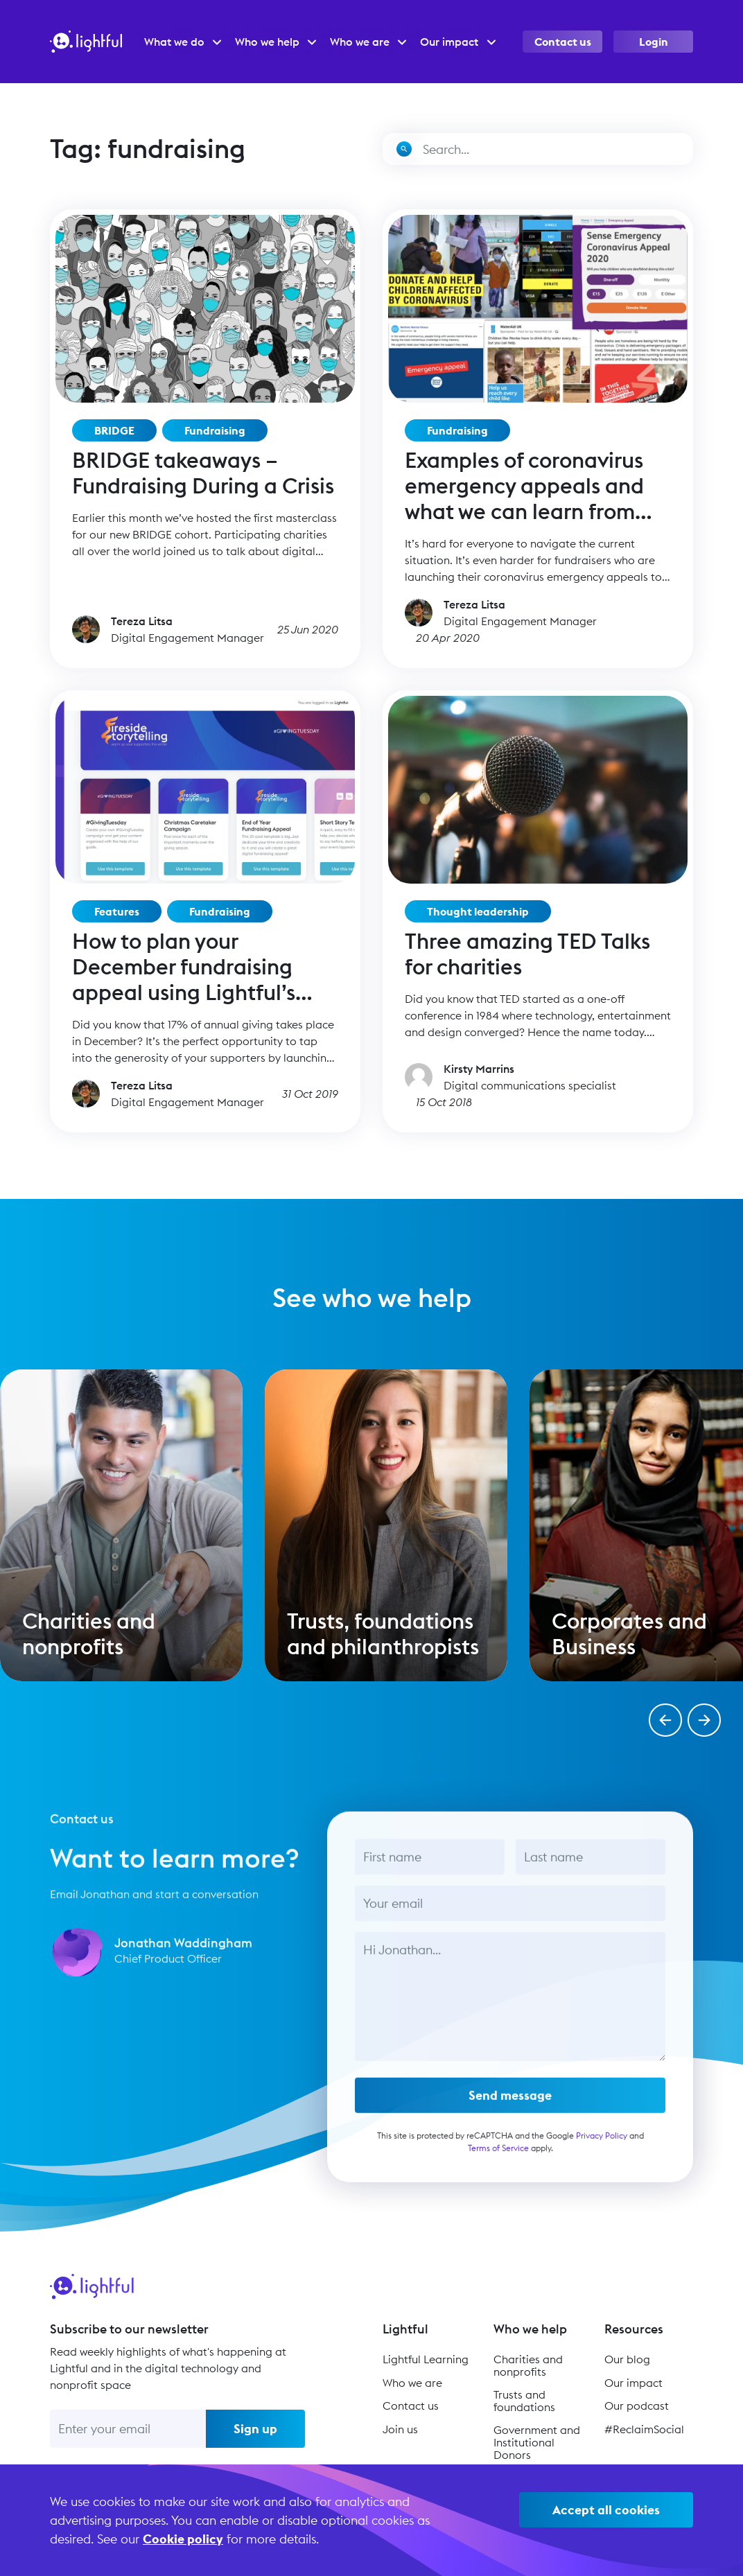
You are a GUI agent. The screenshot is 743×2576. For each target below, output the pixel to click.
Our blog (627, 2359)
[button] (665, 1720)
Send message (510, 2107)
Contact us (562, 42)
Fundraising (214, 430)
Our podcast (636, 2405)
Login (653, 42)
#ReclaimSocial (644, 2429)
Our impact (633, 2383)
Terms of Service (498, 2160)
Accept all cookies (606, 2510)
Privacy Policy (601, 2147)
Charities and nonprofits (528, 2365)
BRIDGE (114, 430)
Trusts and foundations (524, 2400)
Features (116, 911)
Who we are (412, 2383)
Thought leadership (478, 911)
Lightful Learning (426, 2359)
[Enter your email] (128, 2429)
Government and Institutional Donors (536, 2442)
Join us (400, 2429)
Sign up (255, 2429)
